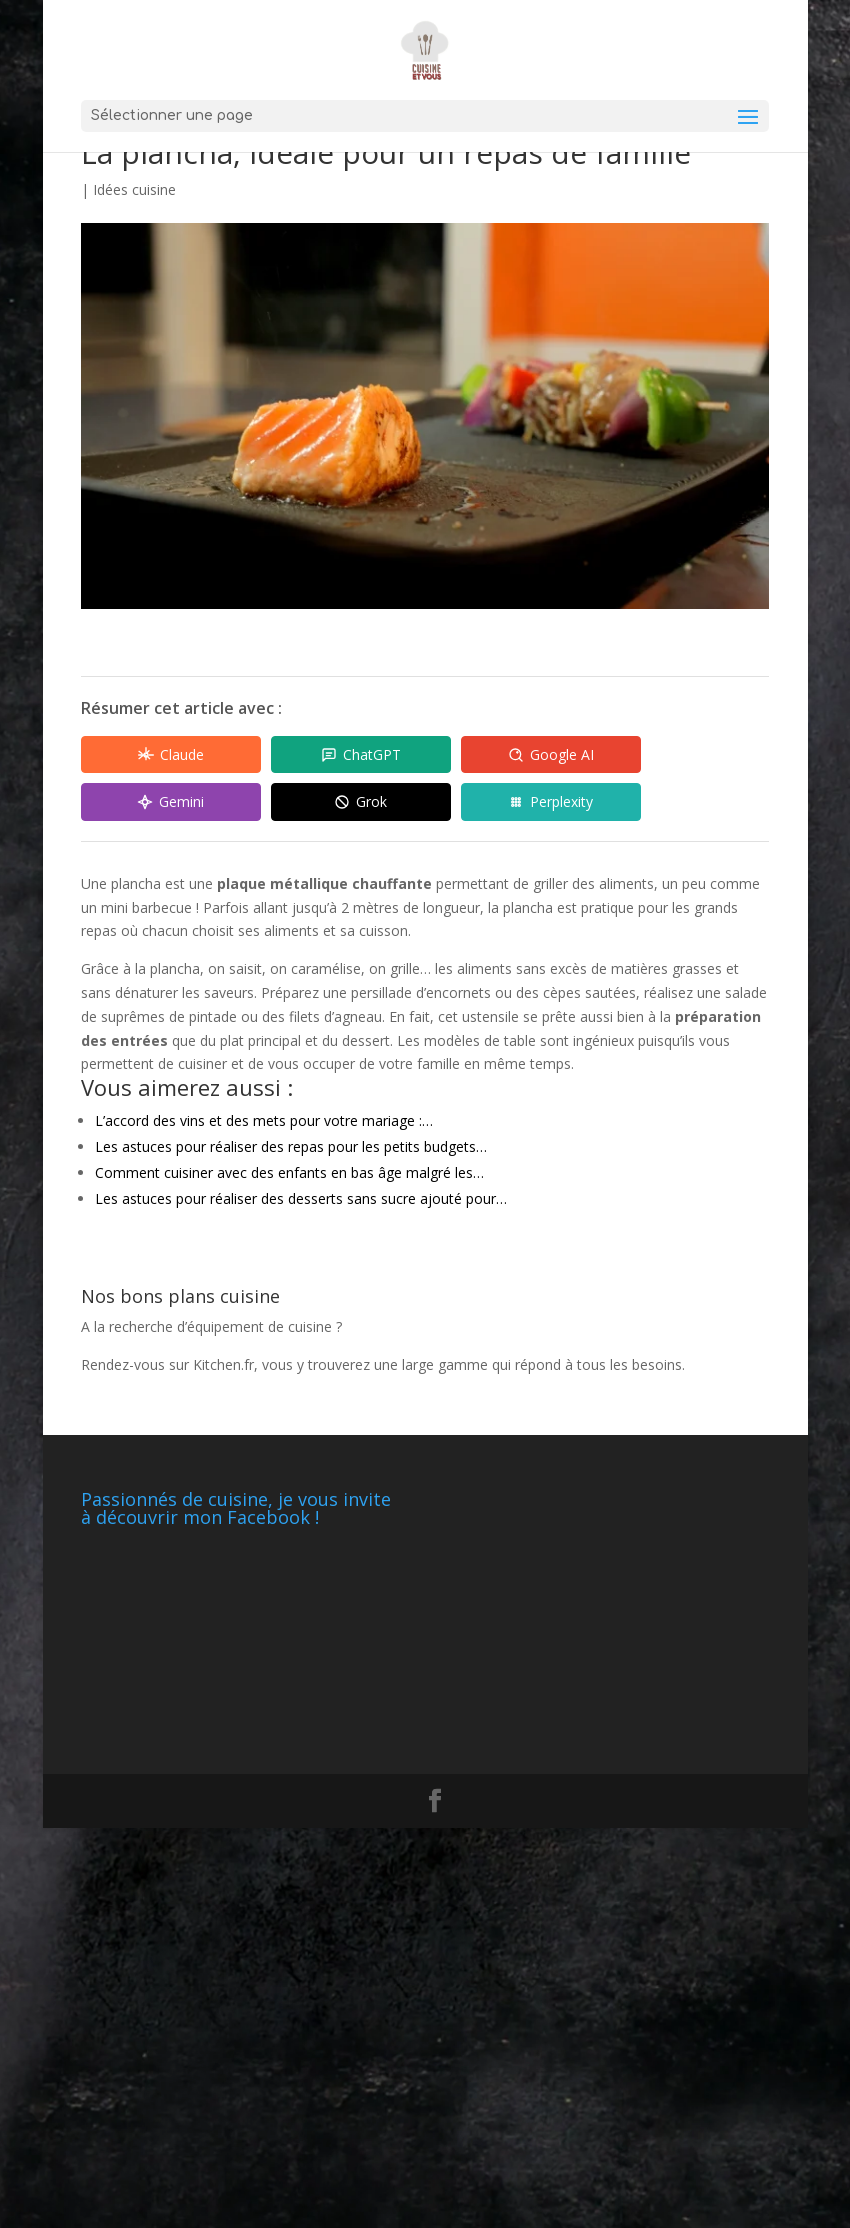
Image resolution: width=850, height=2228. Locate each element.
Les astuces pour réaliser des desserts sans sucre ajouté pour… (301, 1198)
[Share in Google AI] (551, 755)
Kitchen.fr (223, 1364)
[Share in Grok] (361, 802)
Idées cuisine (134, 189)
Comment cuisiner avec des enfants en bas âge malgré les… (289, 1172)
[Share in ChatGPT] (361, 755)
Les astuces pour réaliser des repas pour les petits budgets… (291, 1146)
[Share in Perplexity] (551, 802)
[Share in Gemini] (171, 802)
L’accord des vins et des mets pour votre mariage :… (264, 1120)
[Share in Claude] (171, 755)
